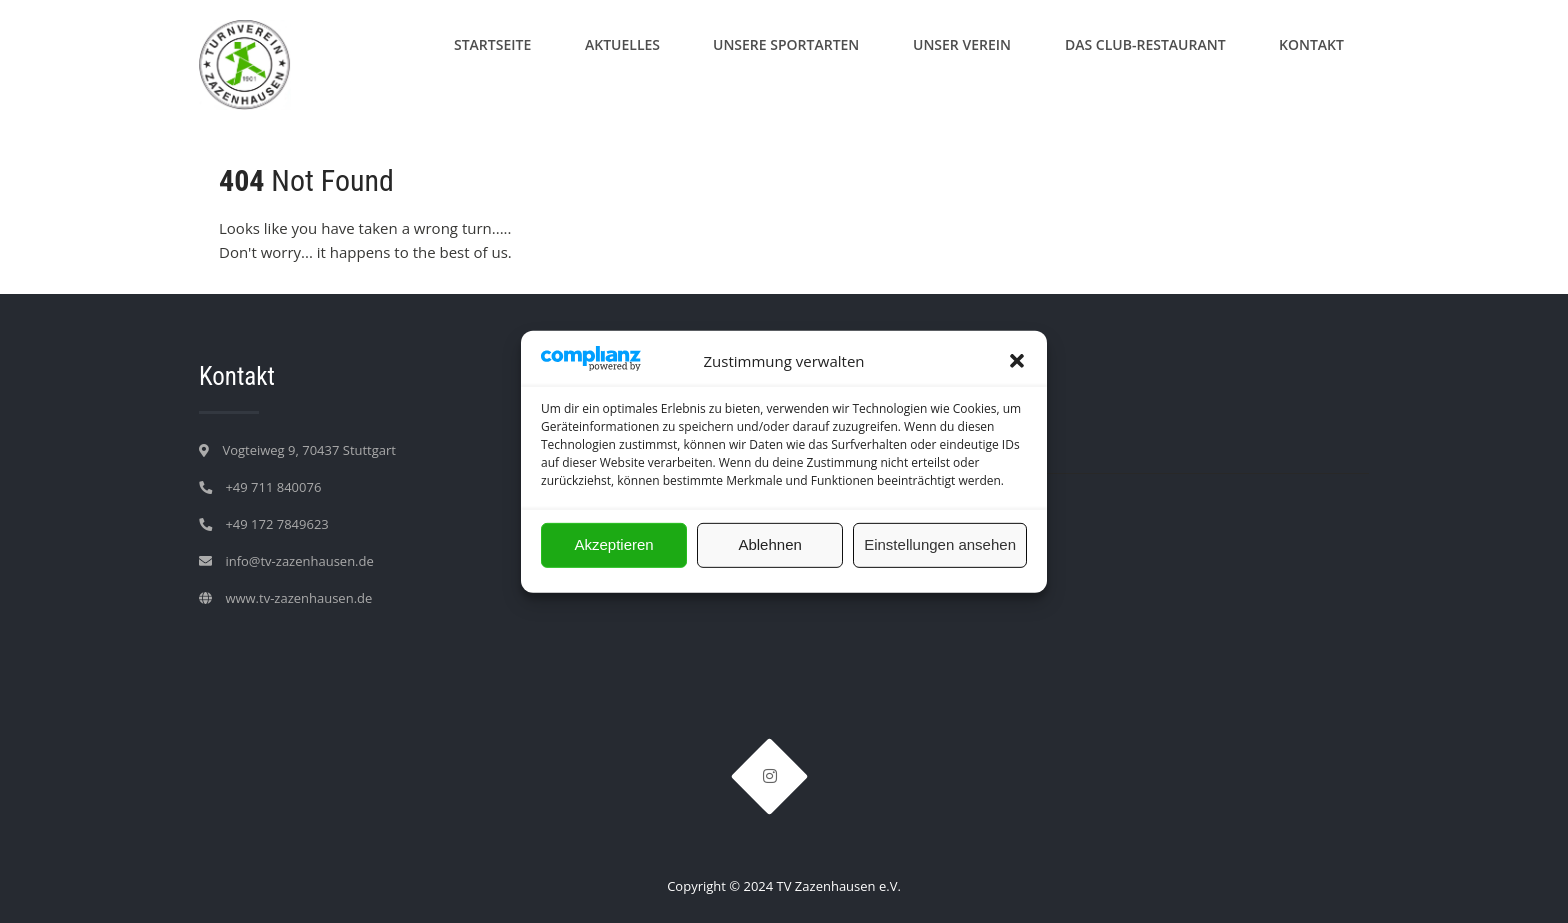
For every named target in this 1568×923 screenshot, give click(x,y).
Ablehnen (769, 544)
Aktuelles (622, 44)
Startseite (492, 44)
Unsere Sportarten (786, 44)
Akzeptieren (613, 544)
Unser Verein (962, 44)
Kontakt (1311, 44)
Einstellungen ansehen (940, 544)
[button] (1017, 361)
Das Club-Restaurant (1145, 44)
